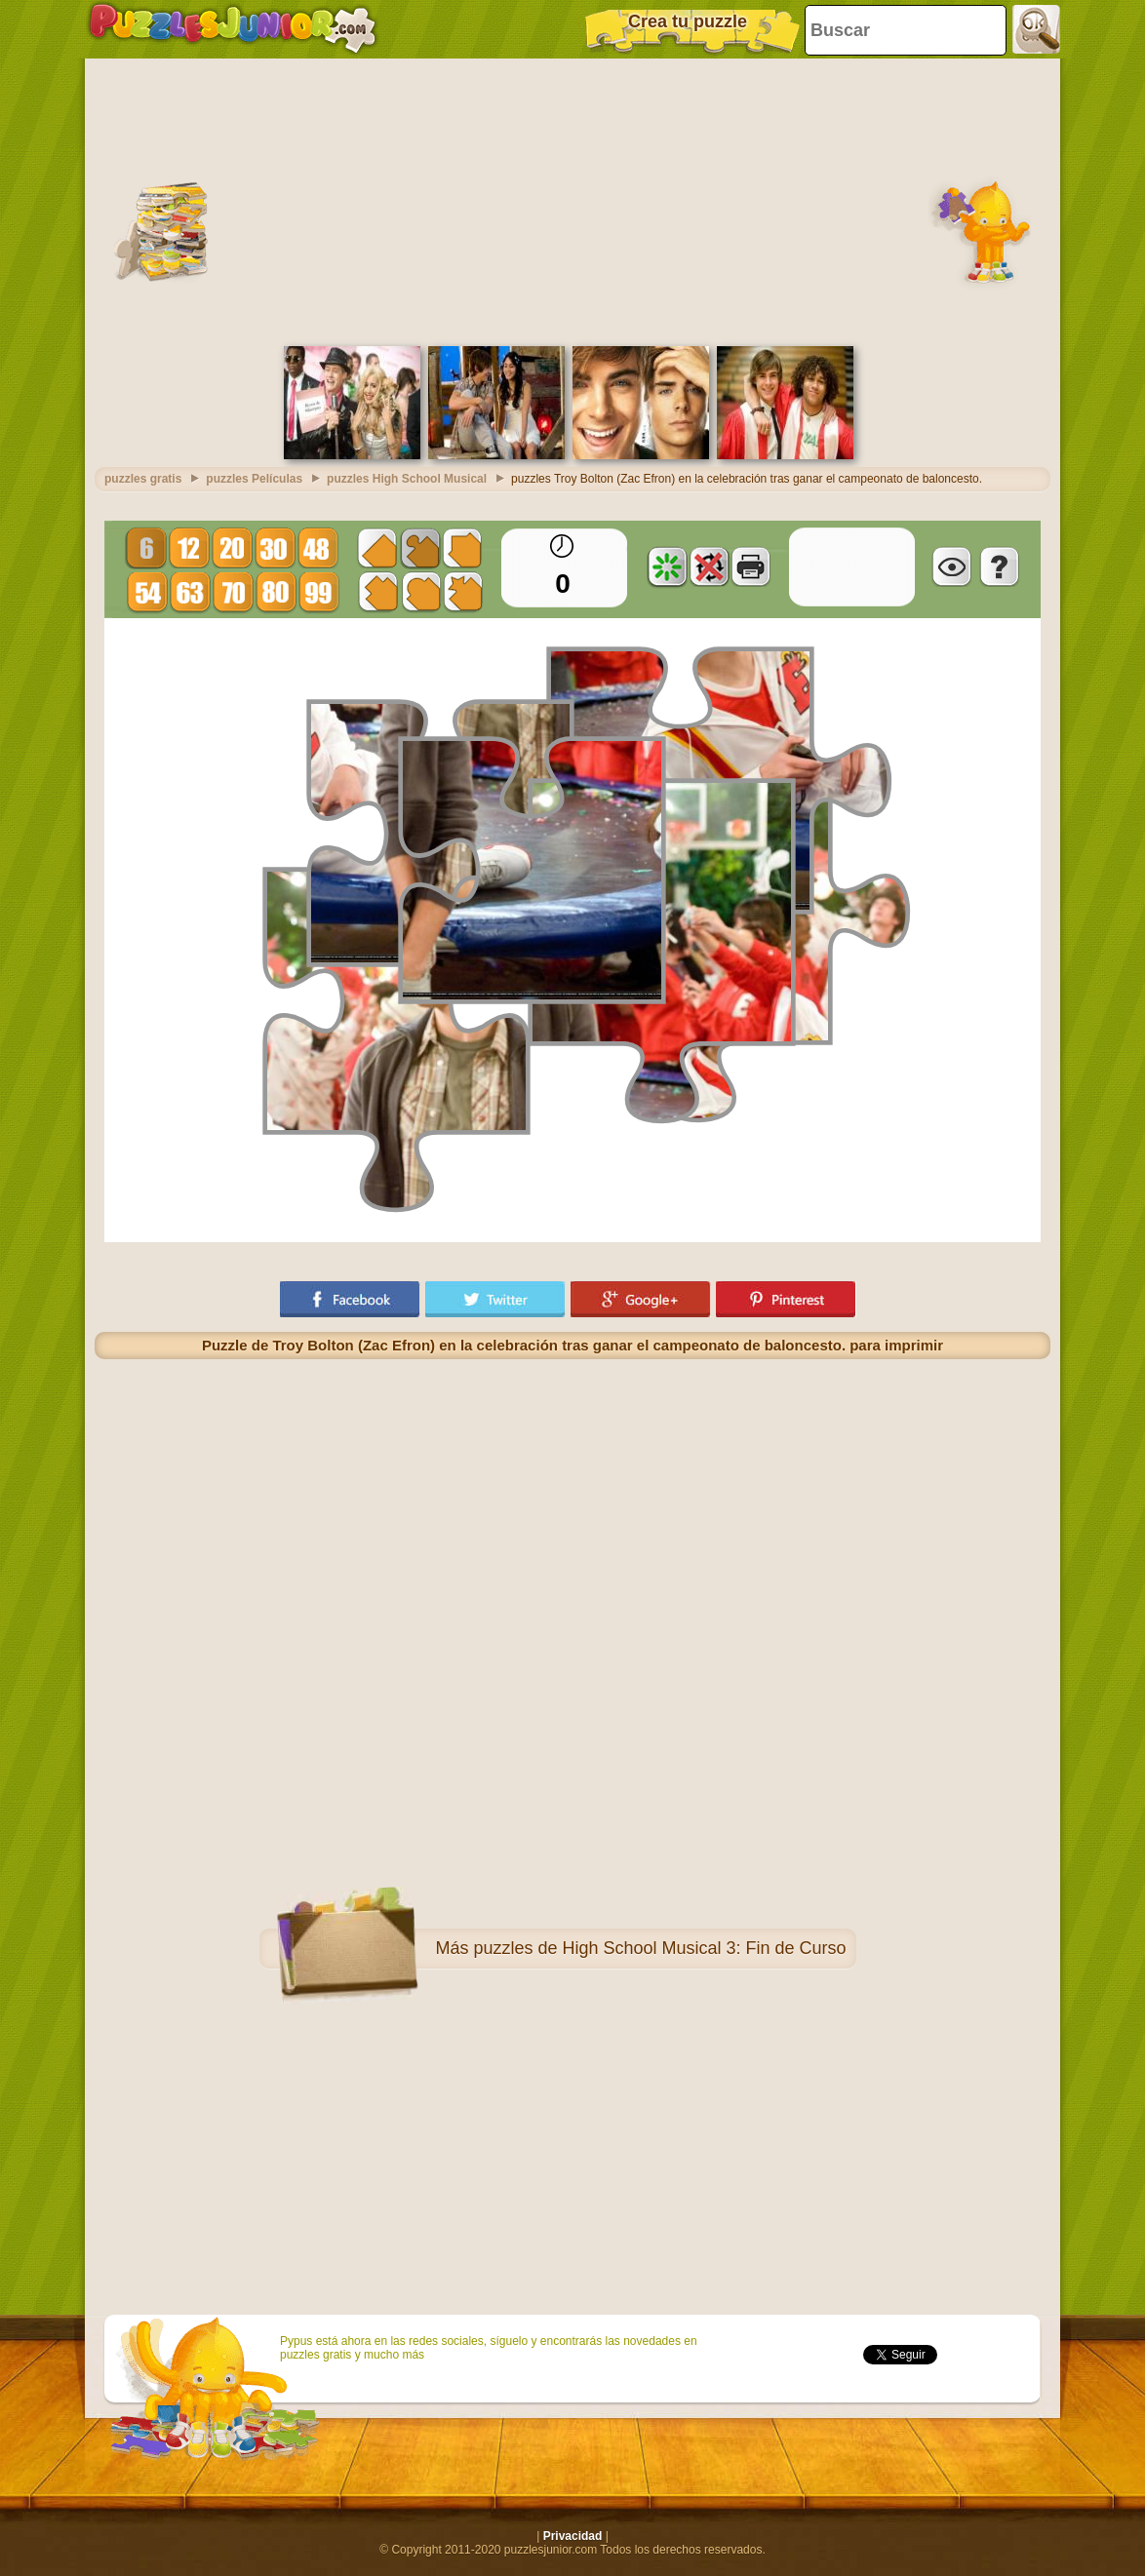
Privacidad (573, 2536)
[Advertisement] (572, 199)
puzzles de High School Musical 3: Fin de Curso (659, 1948)
